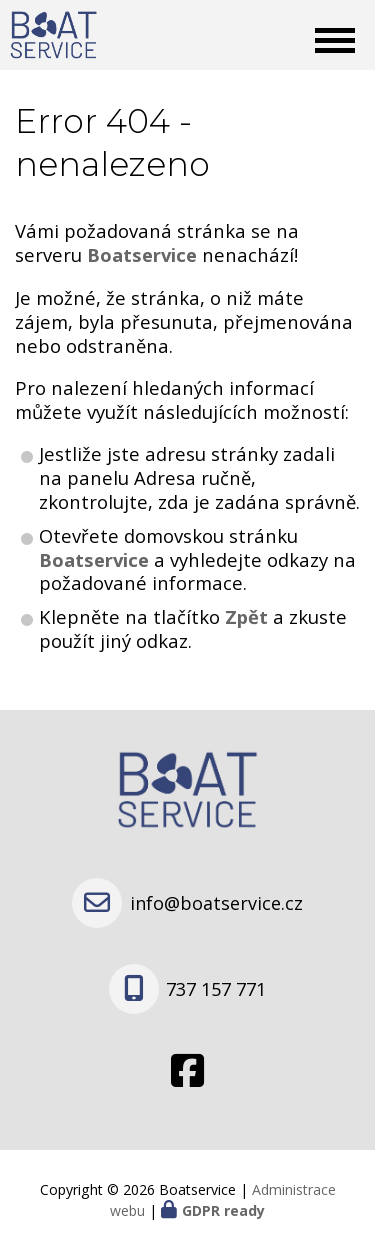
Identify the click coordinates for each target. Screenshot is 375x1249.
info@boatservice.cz (216, 903)
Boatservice (96, 559)
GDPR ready (223, 1210)
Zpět (246, 616)
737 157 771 (216, 989)
